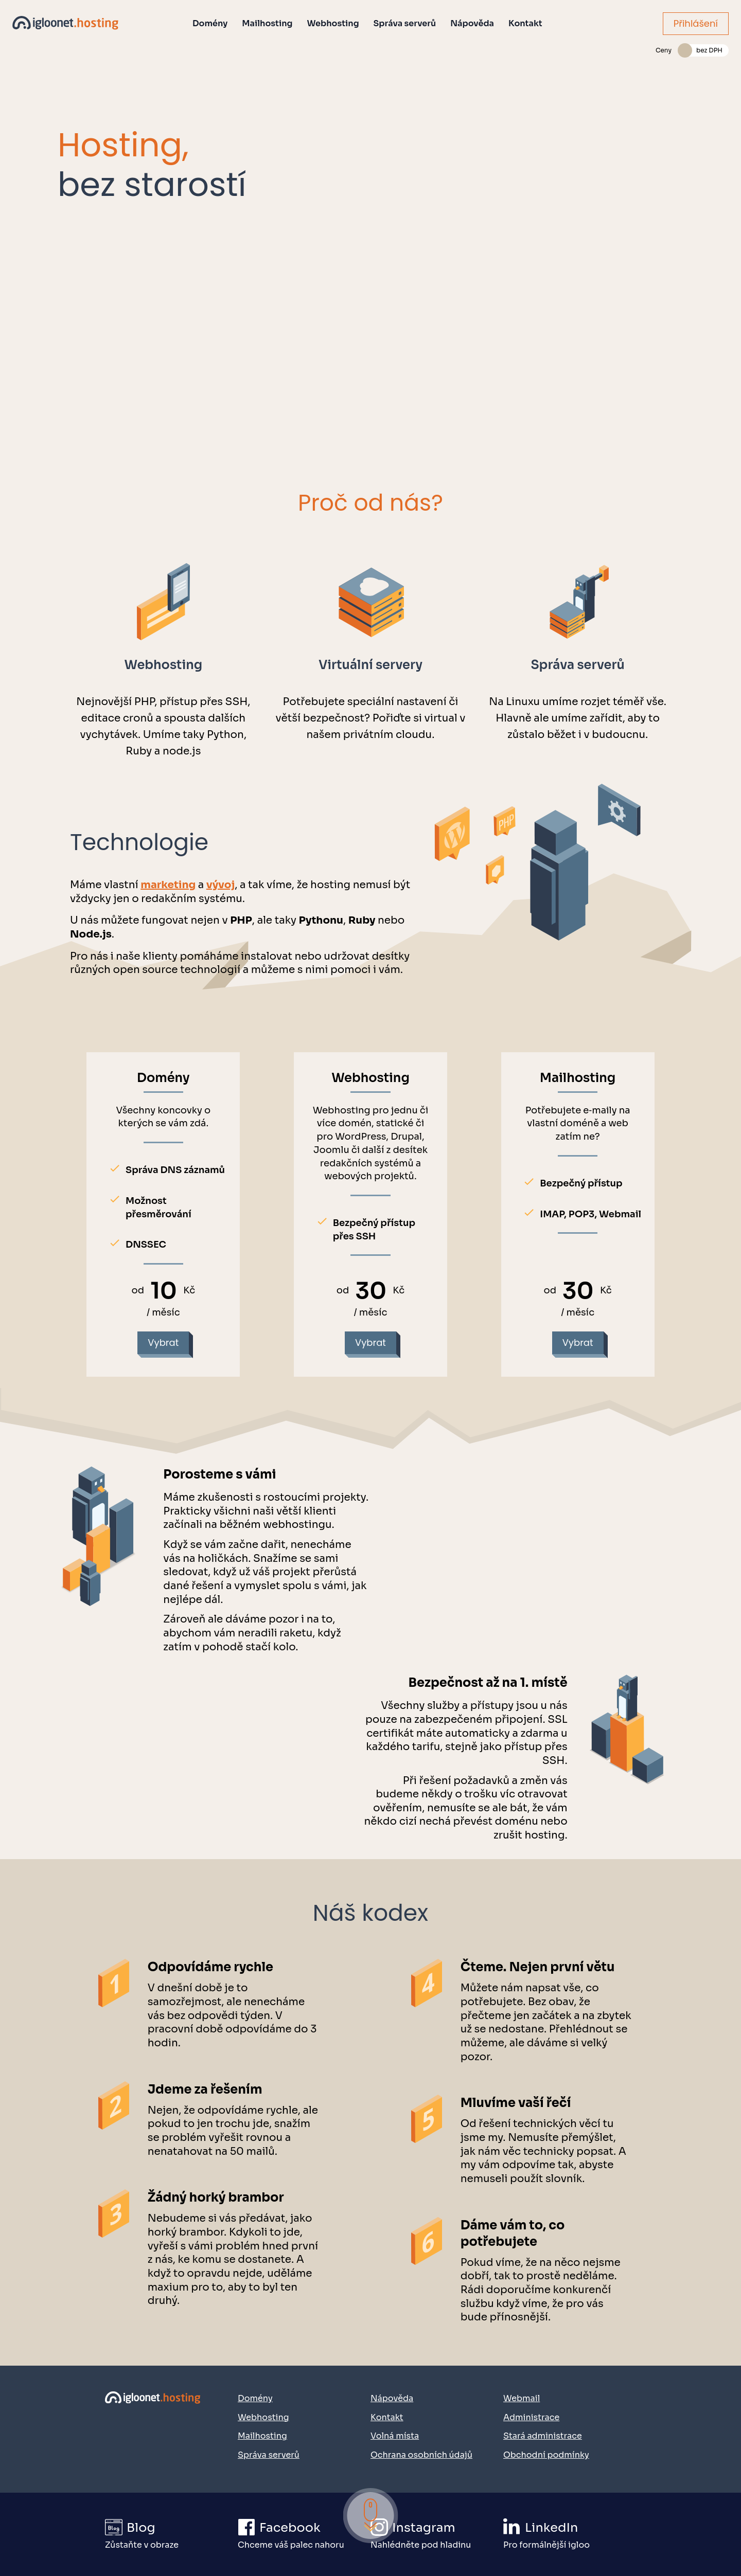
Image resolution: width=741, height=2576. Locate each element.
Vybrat (163, 1342)
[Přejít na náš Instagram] (436, 2534)
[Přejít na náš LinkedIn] (569, 2534)
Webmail (521, 2398)
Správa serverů (405, 23)
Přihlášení (696, 23)
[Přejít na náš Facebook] (303, 2534)
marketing (168, 884)
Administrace (531, 2417)
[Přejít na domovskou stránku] (153, 2425)
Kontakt (525, 23)
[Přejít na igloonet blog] (171, 2534)
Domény (209, 23)
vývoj (220, 884)
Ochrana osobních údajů (421, 2454)
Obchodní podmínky (546, 2454)
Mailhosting (267, 23)
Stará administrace (542, 2435)
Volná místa (394, 2435)
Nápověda (472, 23)
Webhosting (333, 23)
